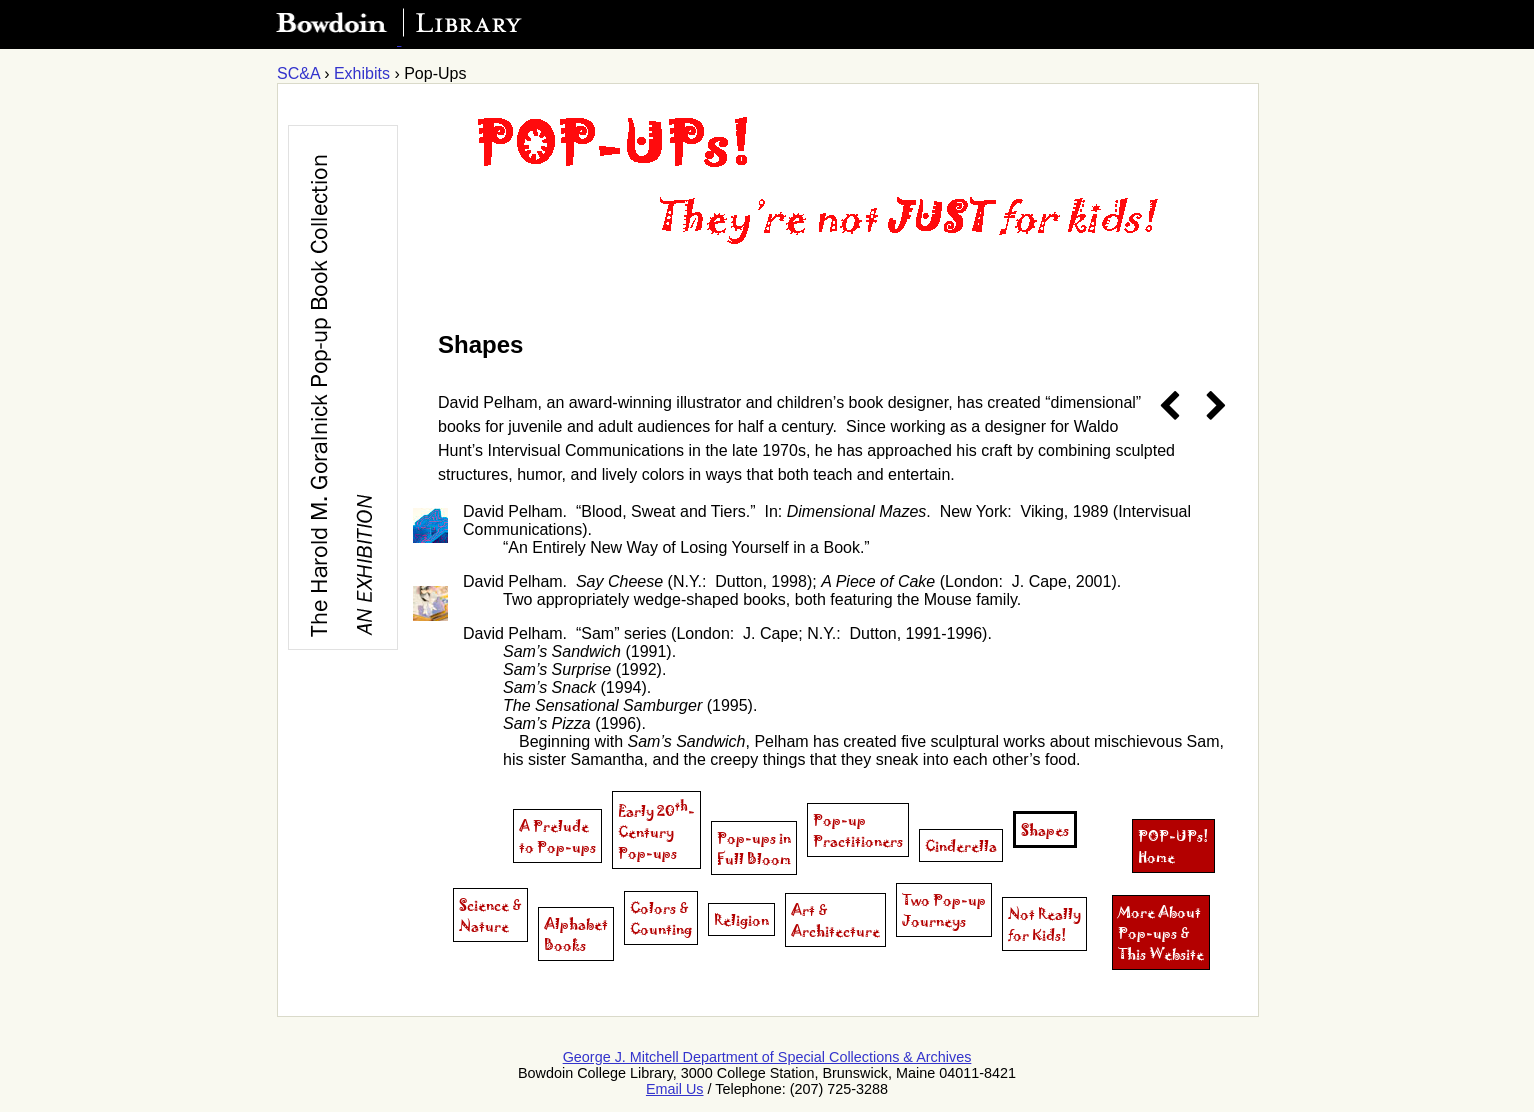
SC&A (298, 73)
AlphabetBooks (576, 934)
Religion (741, 919)
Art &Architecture (835, 920)
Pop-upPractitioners (858, 830)
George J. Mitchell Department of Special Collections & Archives (767, 1057)
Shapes (1045, 829)
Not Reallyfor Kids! (1044, 924)
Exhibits (362, 73)
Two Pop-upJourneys (944, 910)
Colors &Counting (661, 918)
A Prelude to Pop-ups (557, 836)
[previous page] (1169, 407)
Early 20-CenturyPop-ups (656, 830)
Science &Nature (490, 915)
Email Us (675, 1089)
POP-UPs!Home (1173, 846)
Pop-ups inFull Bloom (754, 848)
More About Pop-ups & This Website (1161, 932)
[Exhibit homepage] (753, 278)
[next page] (1209, 407)
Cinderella (961, 845)
